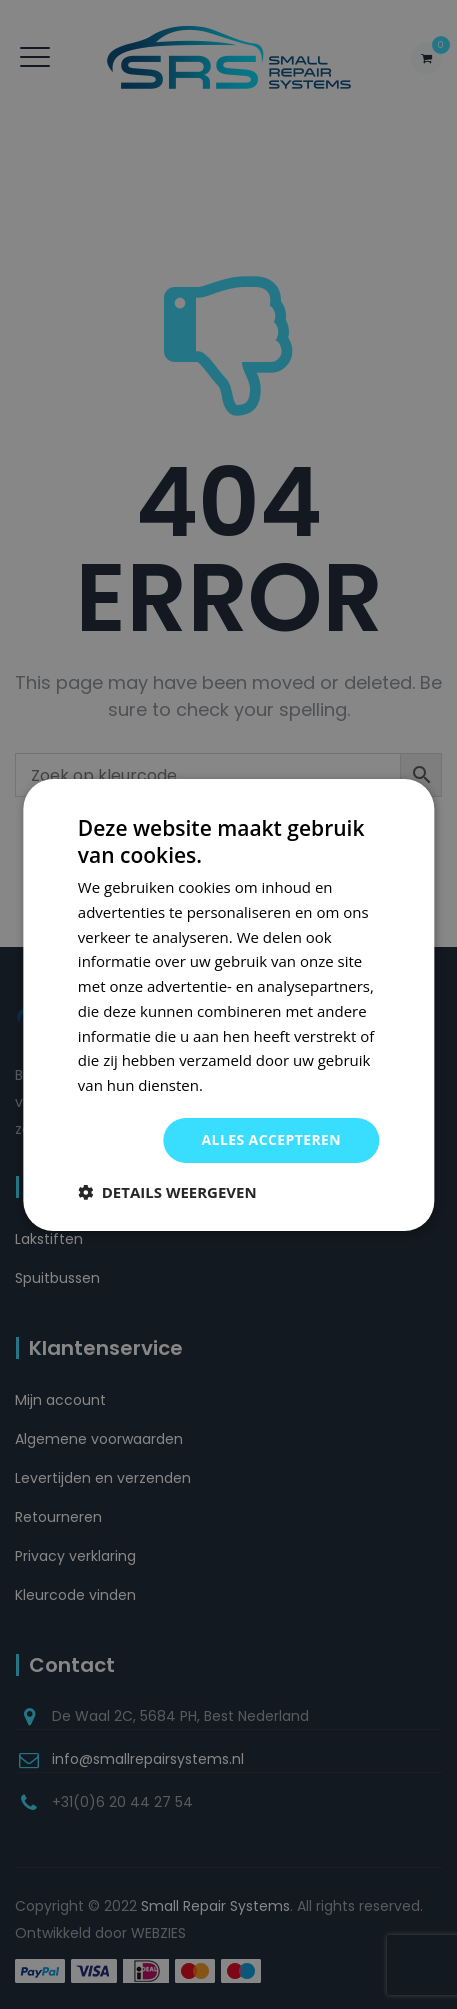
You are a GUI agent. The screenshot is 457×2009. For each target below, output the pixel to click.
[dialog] (228, 1004)
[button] (167, 1192)
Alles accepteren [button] (272, 1139)
